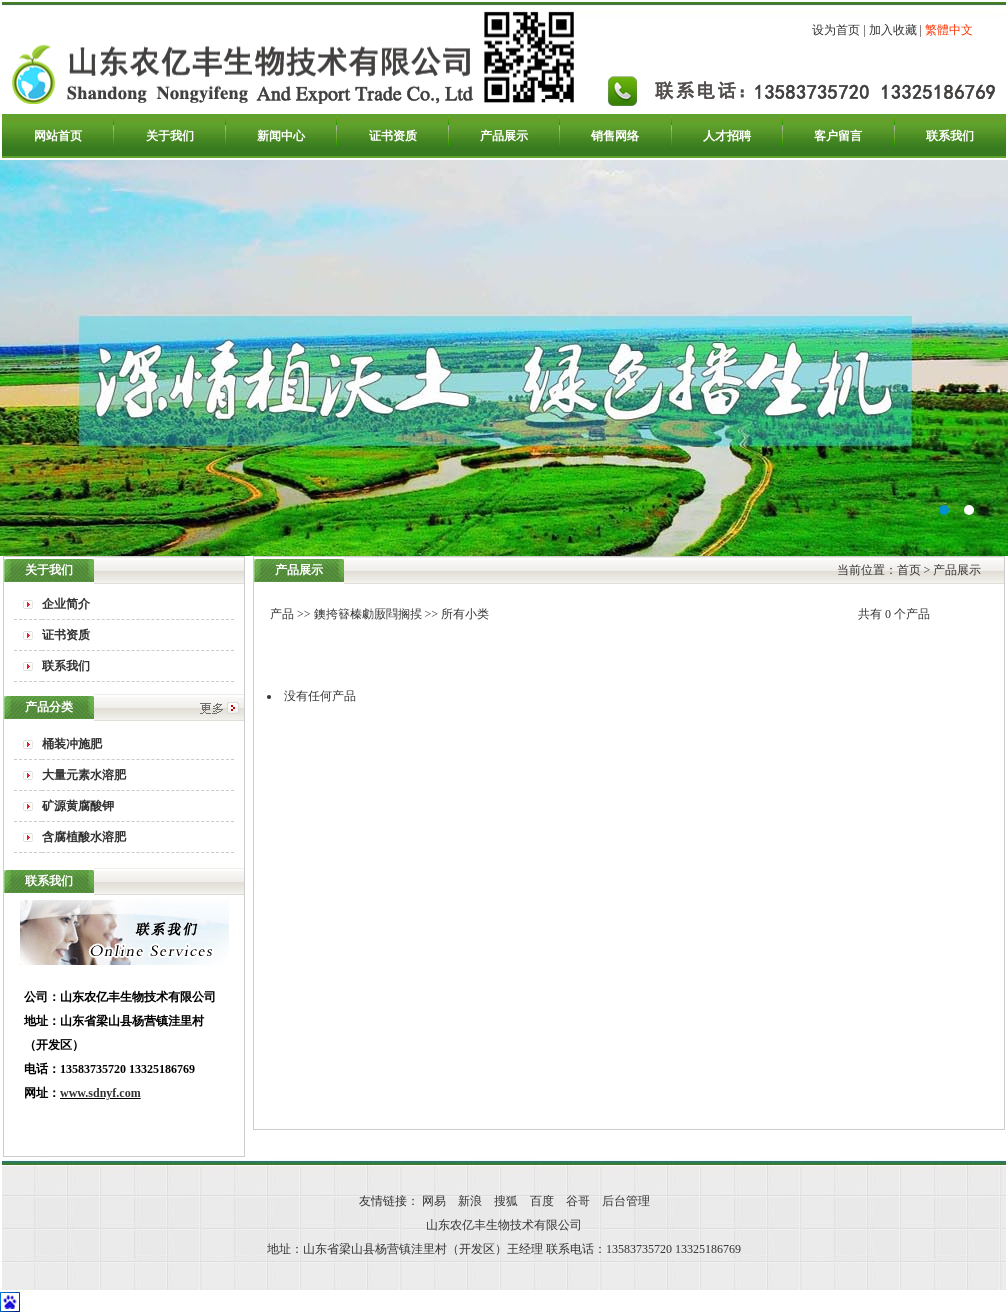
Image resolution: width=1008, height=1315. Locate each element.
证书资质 (393, 136)
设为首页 (836, 30)
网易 (434, 1201)
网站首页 (58, 136)
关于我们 (170, 136)
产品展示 (504, 136)
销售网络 (615, 136)
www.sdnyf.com (100, 1093)
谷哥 (578, 1201)
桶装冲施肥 (72, 744)
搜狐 (506, 1201)
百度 (542, 1201)
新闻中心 (281, 136)
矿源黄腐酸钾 (78, 806)
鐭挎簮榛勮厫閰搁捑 (368, 614)
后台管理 (626, 1201)
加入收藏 (893, 30)
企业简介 (66, 604)
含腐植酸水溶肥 (84, 837)
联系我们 (950, 136)
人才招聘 (727, 136)
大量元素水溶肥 (84, 775)
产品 (282, 614)
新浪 (470, 1201)
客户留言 (838, 136)
